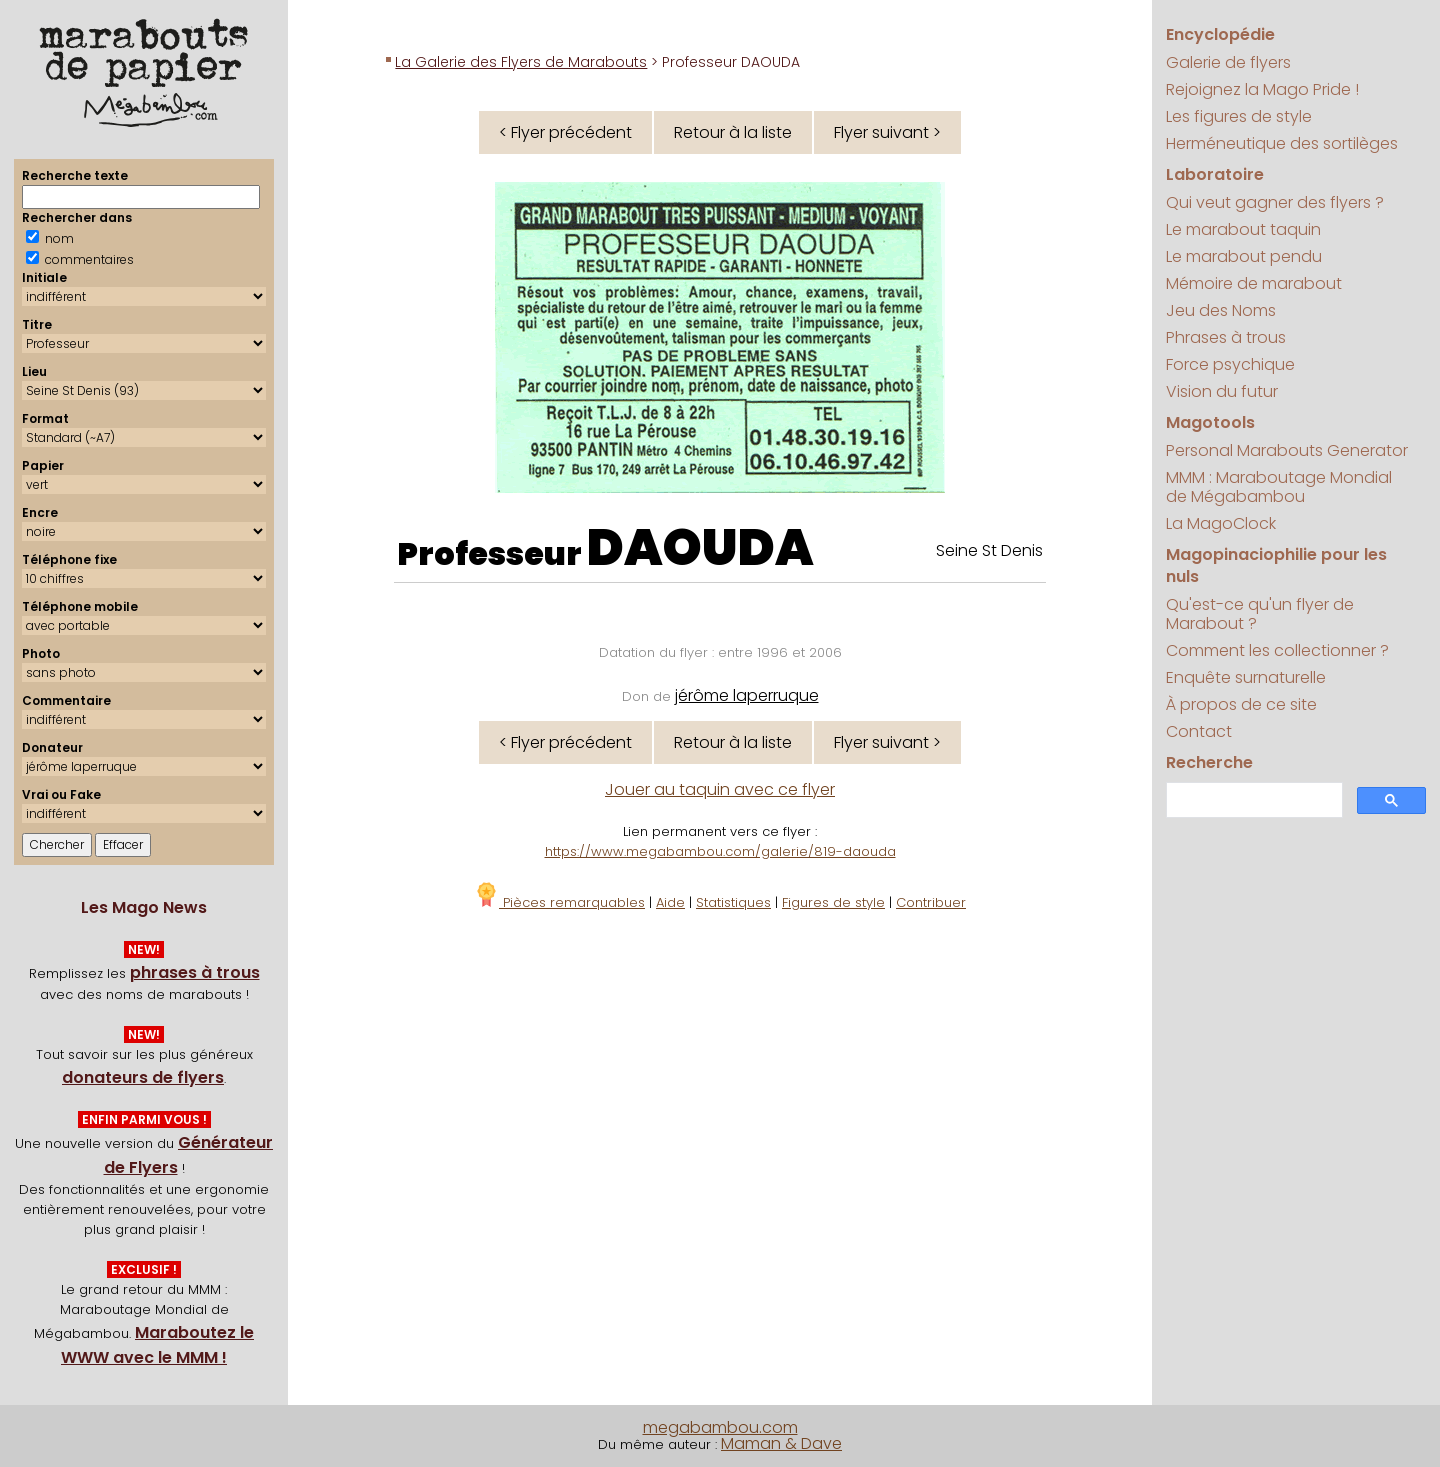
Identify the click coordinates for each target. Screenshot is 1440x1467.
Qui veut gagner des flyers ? (1275, 202)
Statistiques (733, 902)
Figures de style (833, 902)
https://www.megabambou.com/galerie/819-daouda (720, 851)
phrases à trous (195, 972)
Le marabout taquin (1243, 229)
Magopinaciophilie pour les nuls (1276, 565)
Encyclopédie (1220, 34)
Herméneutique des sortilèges (1282, 143)
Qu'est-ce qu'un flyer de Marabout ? (1260, 614)
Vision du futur (1222, 391)
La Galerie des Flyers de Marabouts (521, 62)
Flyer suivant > (887, 132)
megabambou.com (720, 1427)
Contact (1199, 731)
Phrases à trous (1226, 337)
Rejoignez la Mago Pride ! (1262, 89)
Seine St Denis (989, 550)
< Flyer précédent (565, 132)
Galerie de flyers (1228, 62)
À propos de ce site (1241, 704)
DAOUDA (700, 548)
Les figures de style (1239, 116)
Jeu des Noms (1221, 310)
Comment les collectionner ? (1277, 650)
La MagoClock (1221, 523)
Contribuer (931, 902)
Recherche (1209, 762)
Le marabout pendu (1244, 256)
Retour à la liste (733, 132)
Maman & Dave (781, 1443)
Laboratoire (1215, 174)
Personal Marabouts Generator (1287, 450)
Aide (670, 902)
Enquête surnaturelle (1246, 677)
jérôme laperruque (747, 695)
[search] (1252, 800)
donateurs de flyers (143, 1077)
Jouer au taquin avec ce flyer (720, 789)
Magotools (1210, 422)
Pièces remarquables (559, 902)
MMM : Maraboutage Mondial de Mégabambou (1279, 487)
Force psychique (1230, 364)
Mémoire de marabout (1254, 283)
